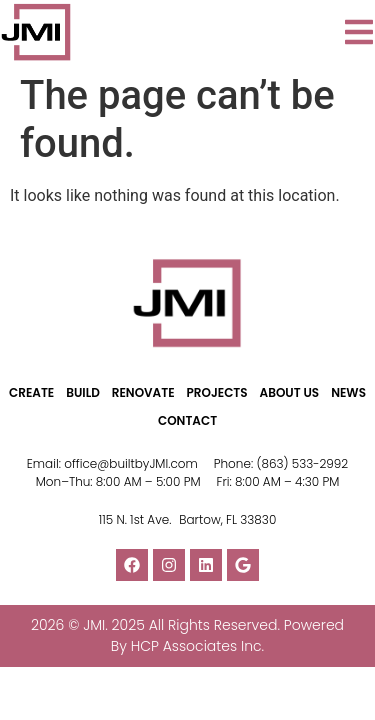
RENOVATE (143, 392)
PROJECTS (217, 392)
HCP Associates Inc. (198, 646)
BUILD (83, 392)
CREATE (31, 392)
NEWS (348, 392)
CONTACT (187, 420)
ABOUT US (290, 392)
